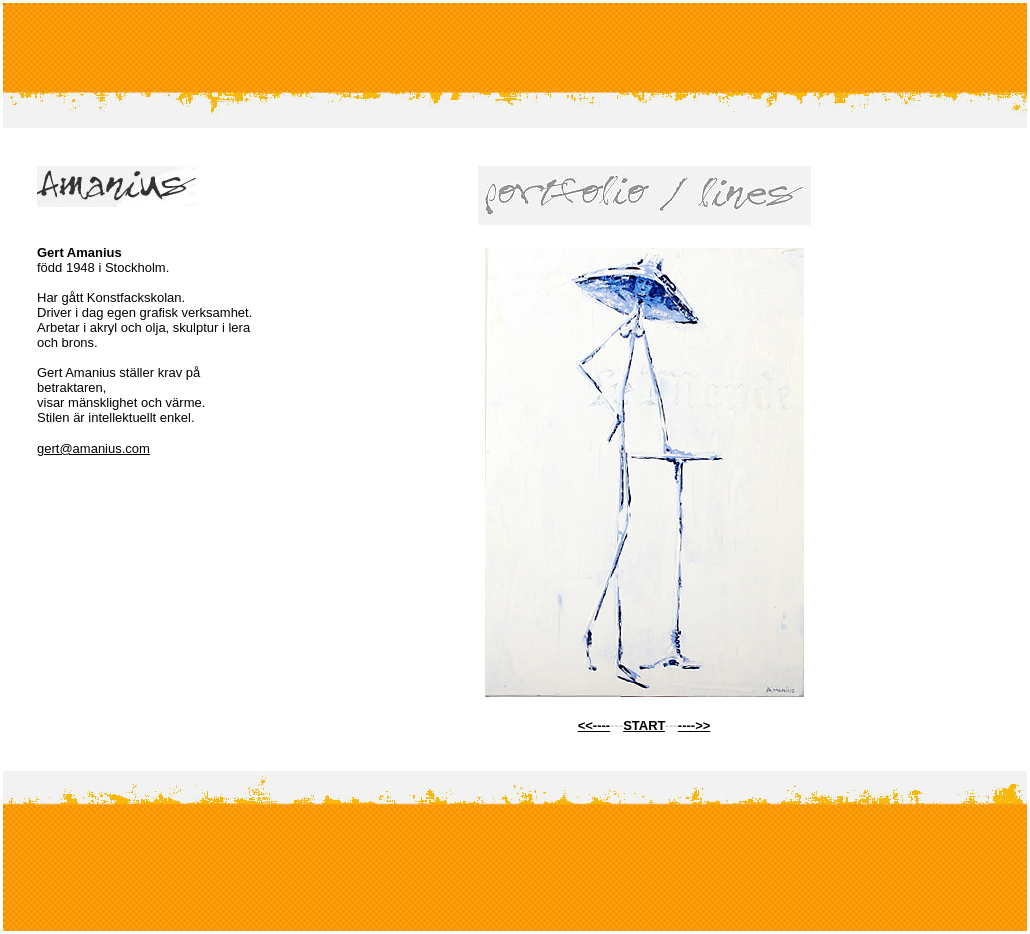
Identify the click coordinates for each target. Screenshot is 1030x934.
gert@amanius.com (93, 448)
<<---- (594, 725)
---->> (694, 725)
